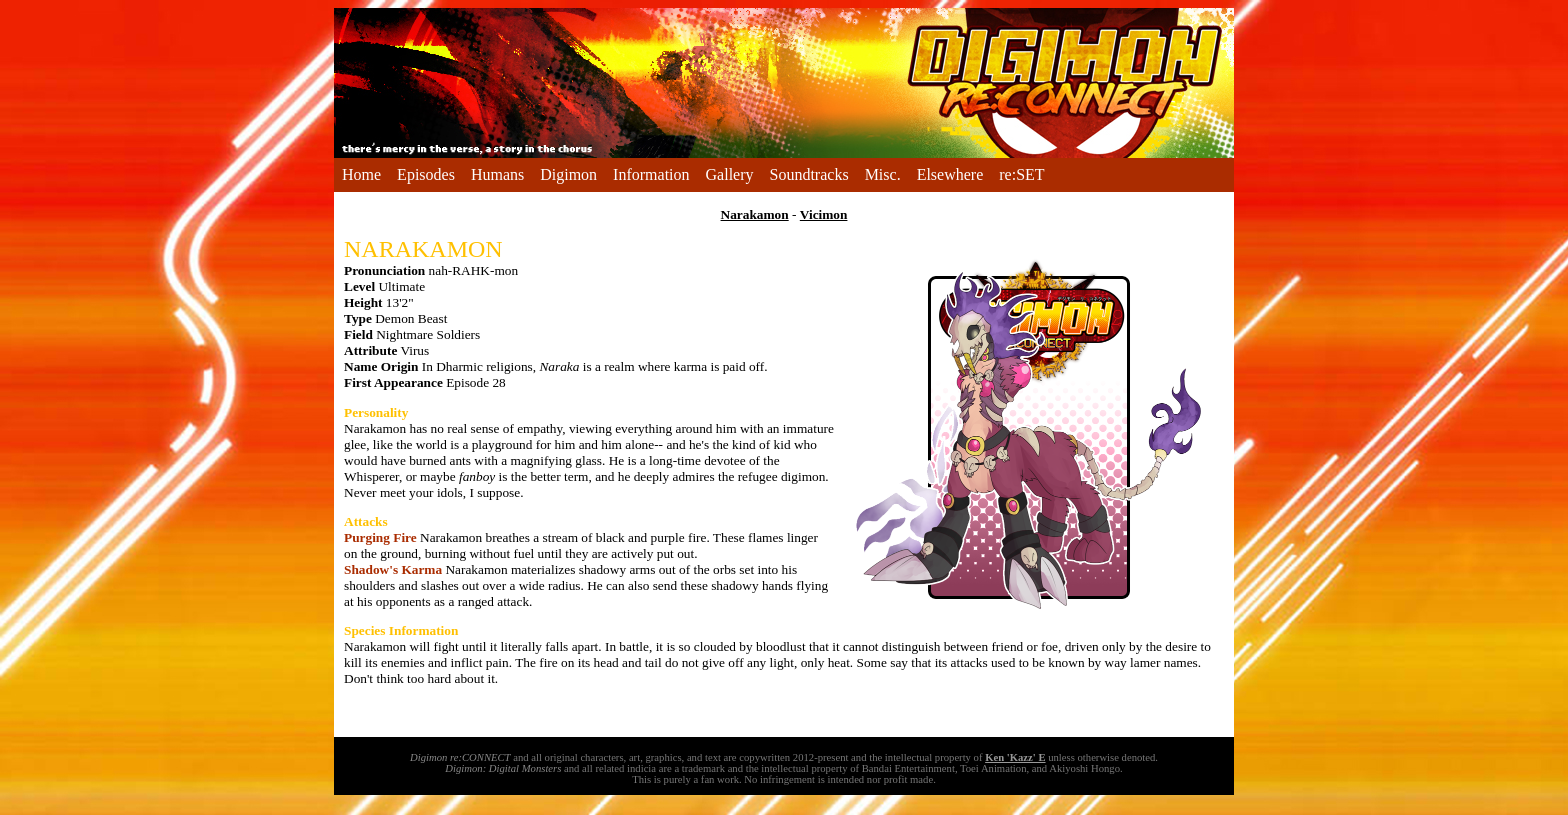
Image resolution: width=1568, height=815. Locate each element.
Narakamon (755, 214)
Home (361, 174)
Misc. (883, 174)
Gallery (730, 174)
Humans (497, 174)
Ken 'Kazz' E (1015, 757)
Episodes (426, 174)
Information (651, 174)
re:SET (1021, 174)
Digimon (568, 174)
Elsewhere (950, 174)
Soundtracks (809, 174)
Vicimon (824, 214)
